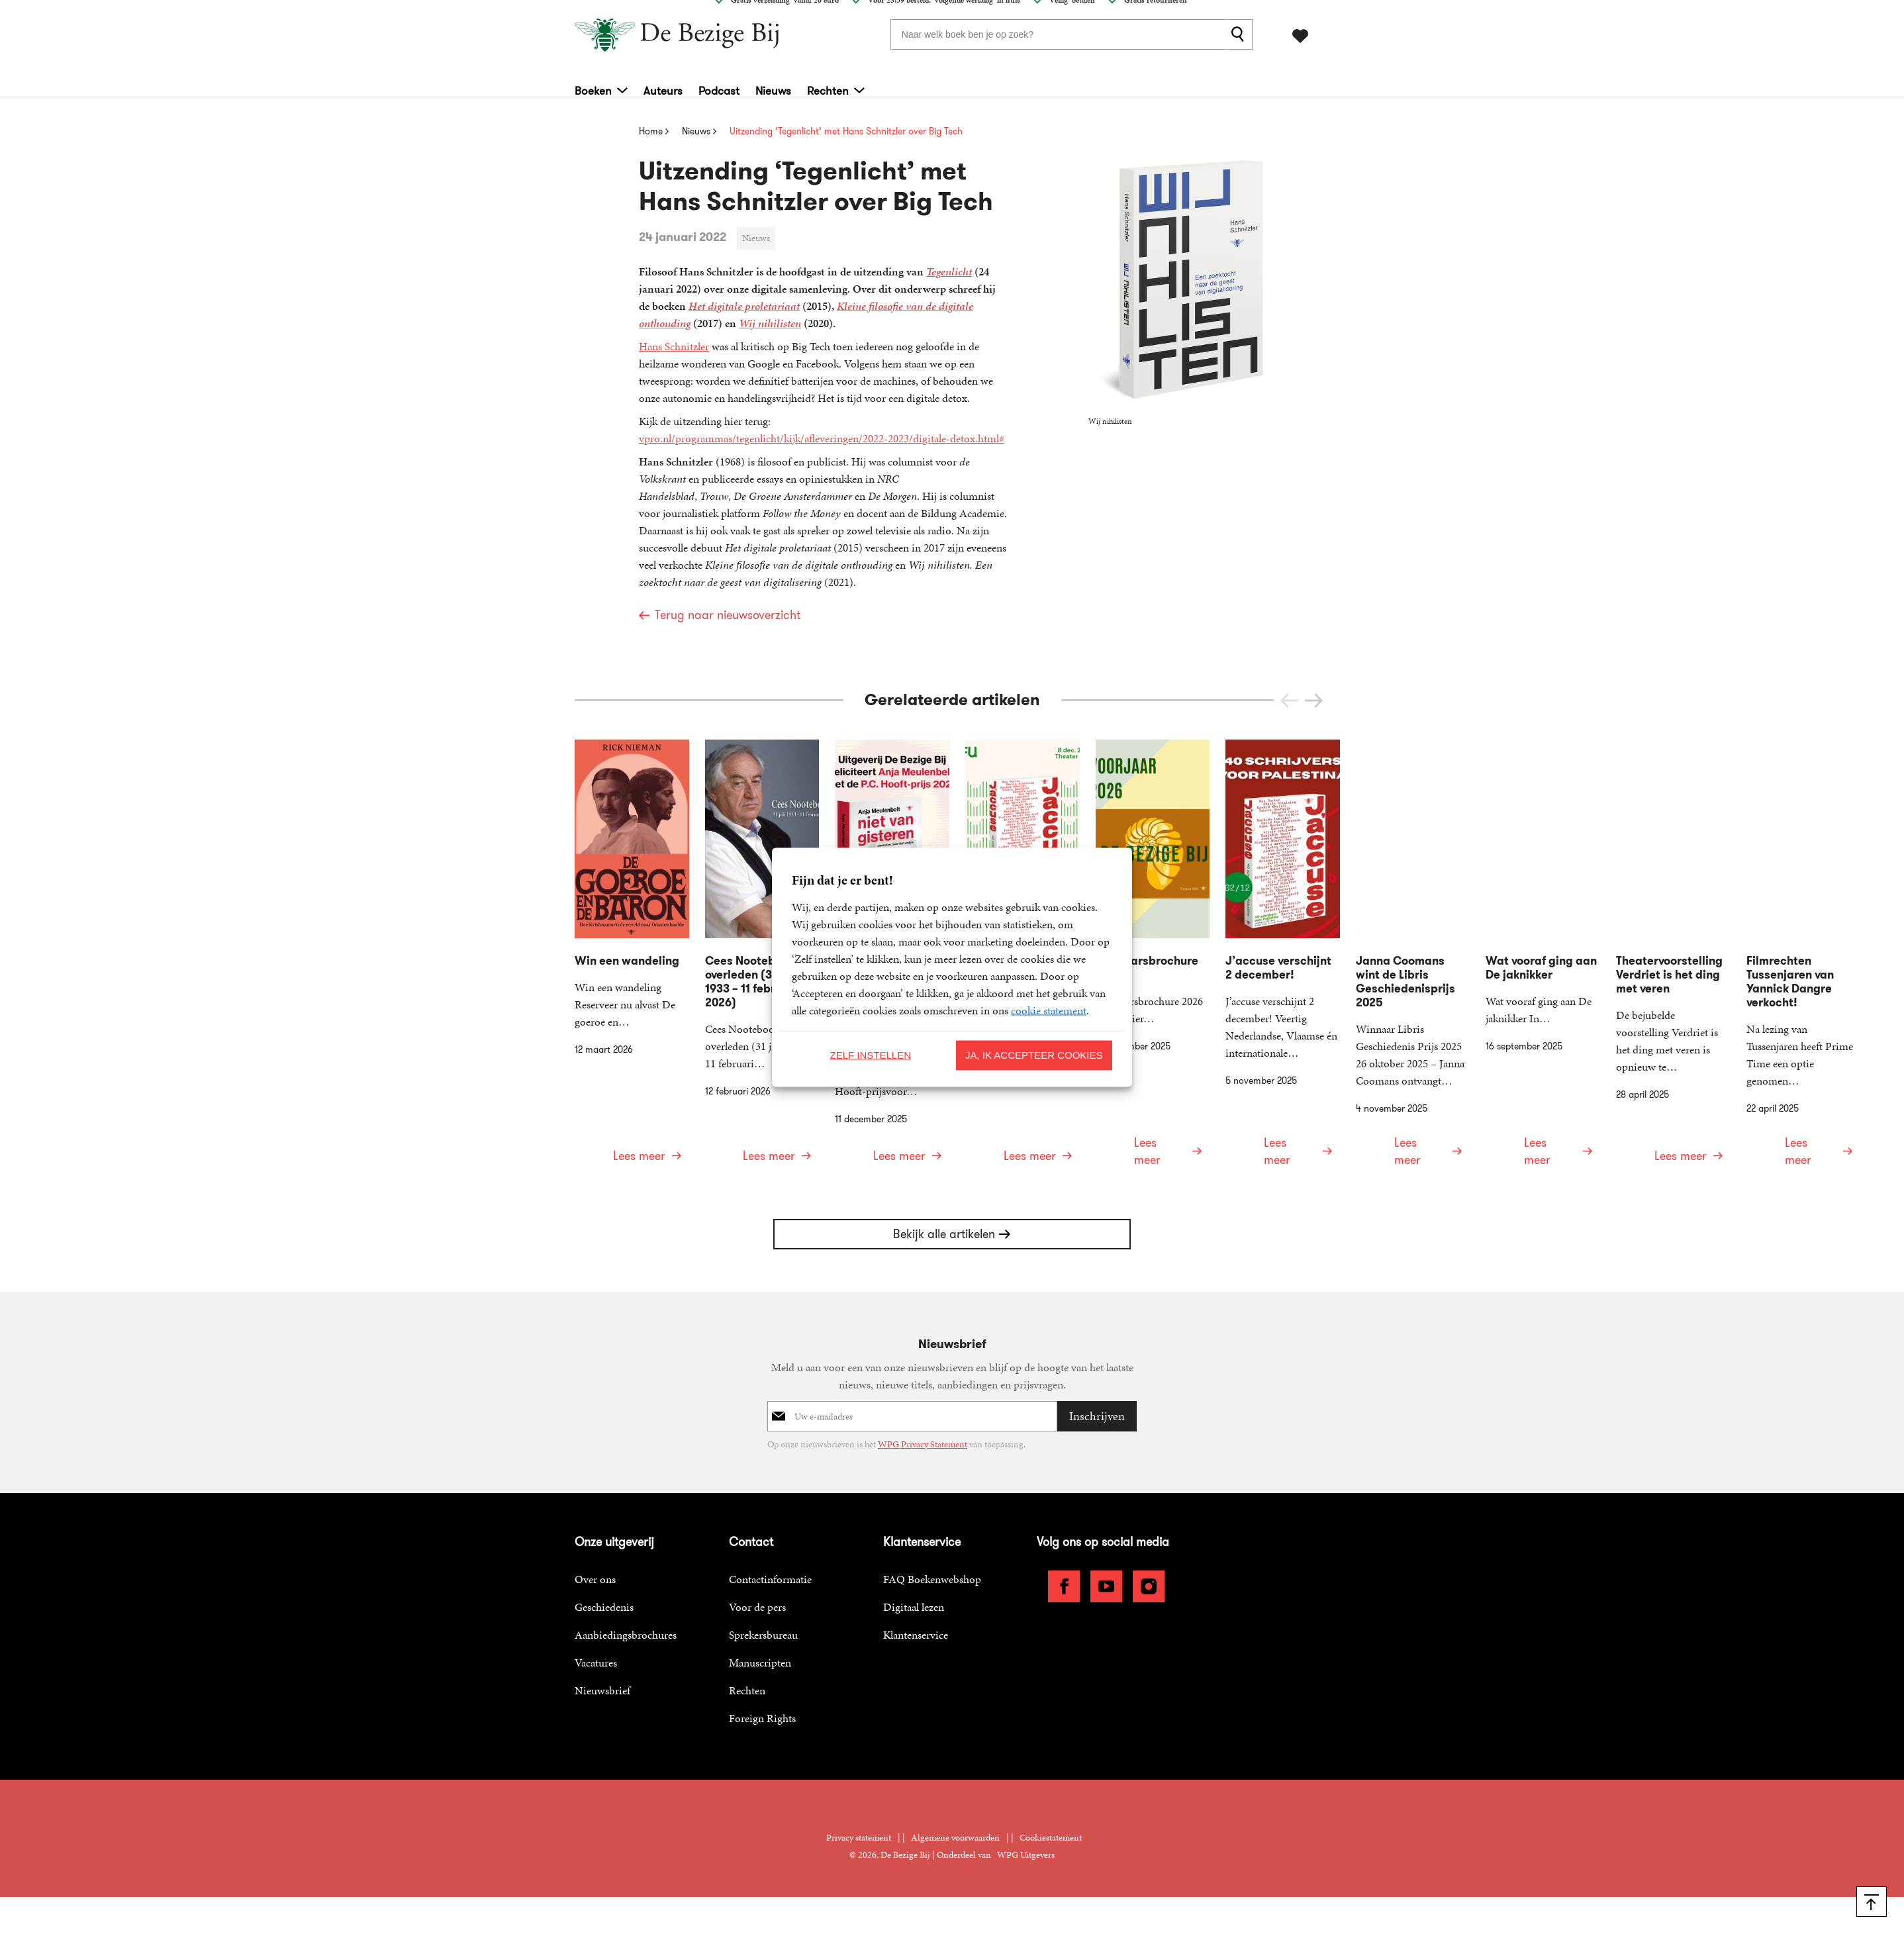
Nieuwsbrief (602, 1645)
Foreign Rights (762, 1673)
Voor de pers (757, 1562)
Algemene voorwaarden (955, 1792)
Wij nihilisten (770, 323)
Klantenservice (915, 1590)
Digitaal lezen (913, 1562)
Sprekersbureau (763, 1590)
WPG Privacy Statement (922, 1399)
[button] (1313, 700)
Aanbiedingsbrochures (626, 1590)
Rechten (828, 86)
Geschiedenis (604, 1562)
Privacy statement (858, 1792)
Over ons (595, 1534)
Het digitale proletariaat (744, 306)
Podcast (718, 86)
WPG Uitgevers (1026, 1810)
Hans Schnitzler (674, 346)
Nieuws (773, 86)
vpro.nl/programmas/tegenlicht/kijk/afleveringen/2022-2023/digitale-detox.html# (821, 438)
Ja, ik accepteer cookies (1034, 1055)
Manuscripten (760, 1617)
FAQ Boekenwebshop (932, 1534)
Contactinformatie (770, 1534)
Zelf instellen (870, 1055)
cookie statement (1048, 1010)
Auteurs (663, 86)
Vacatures (596, 1617)
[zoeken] (1240, 32)
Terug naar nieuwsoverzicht (727, 615)
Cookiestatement (1051, 1792)
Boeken (593, 86)
